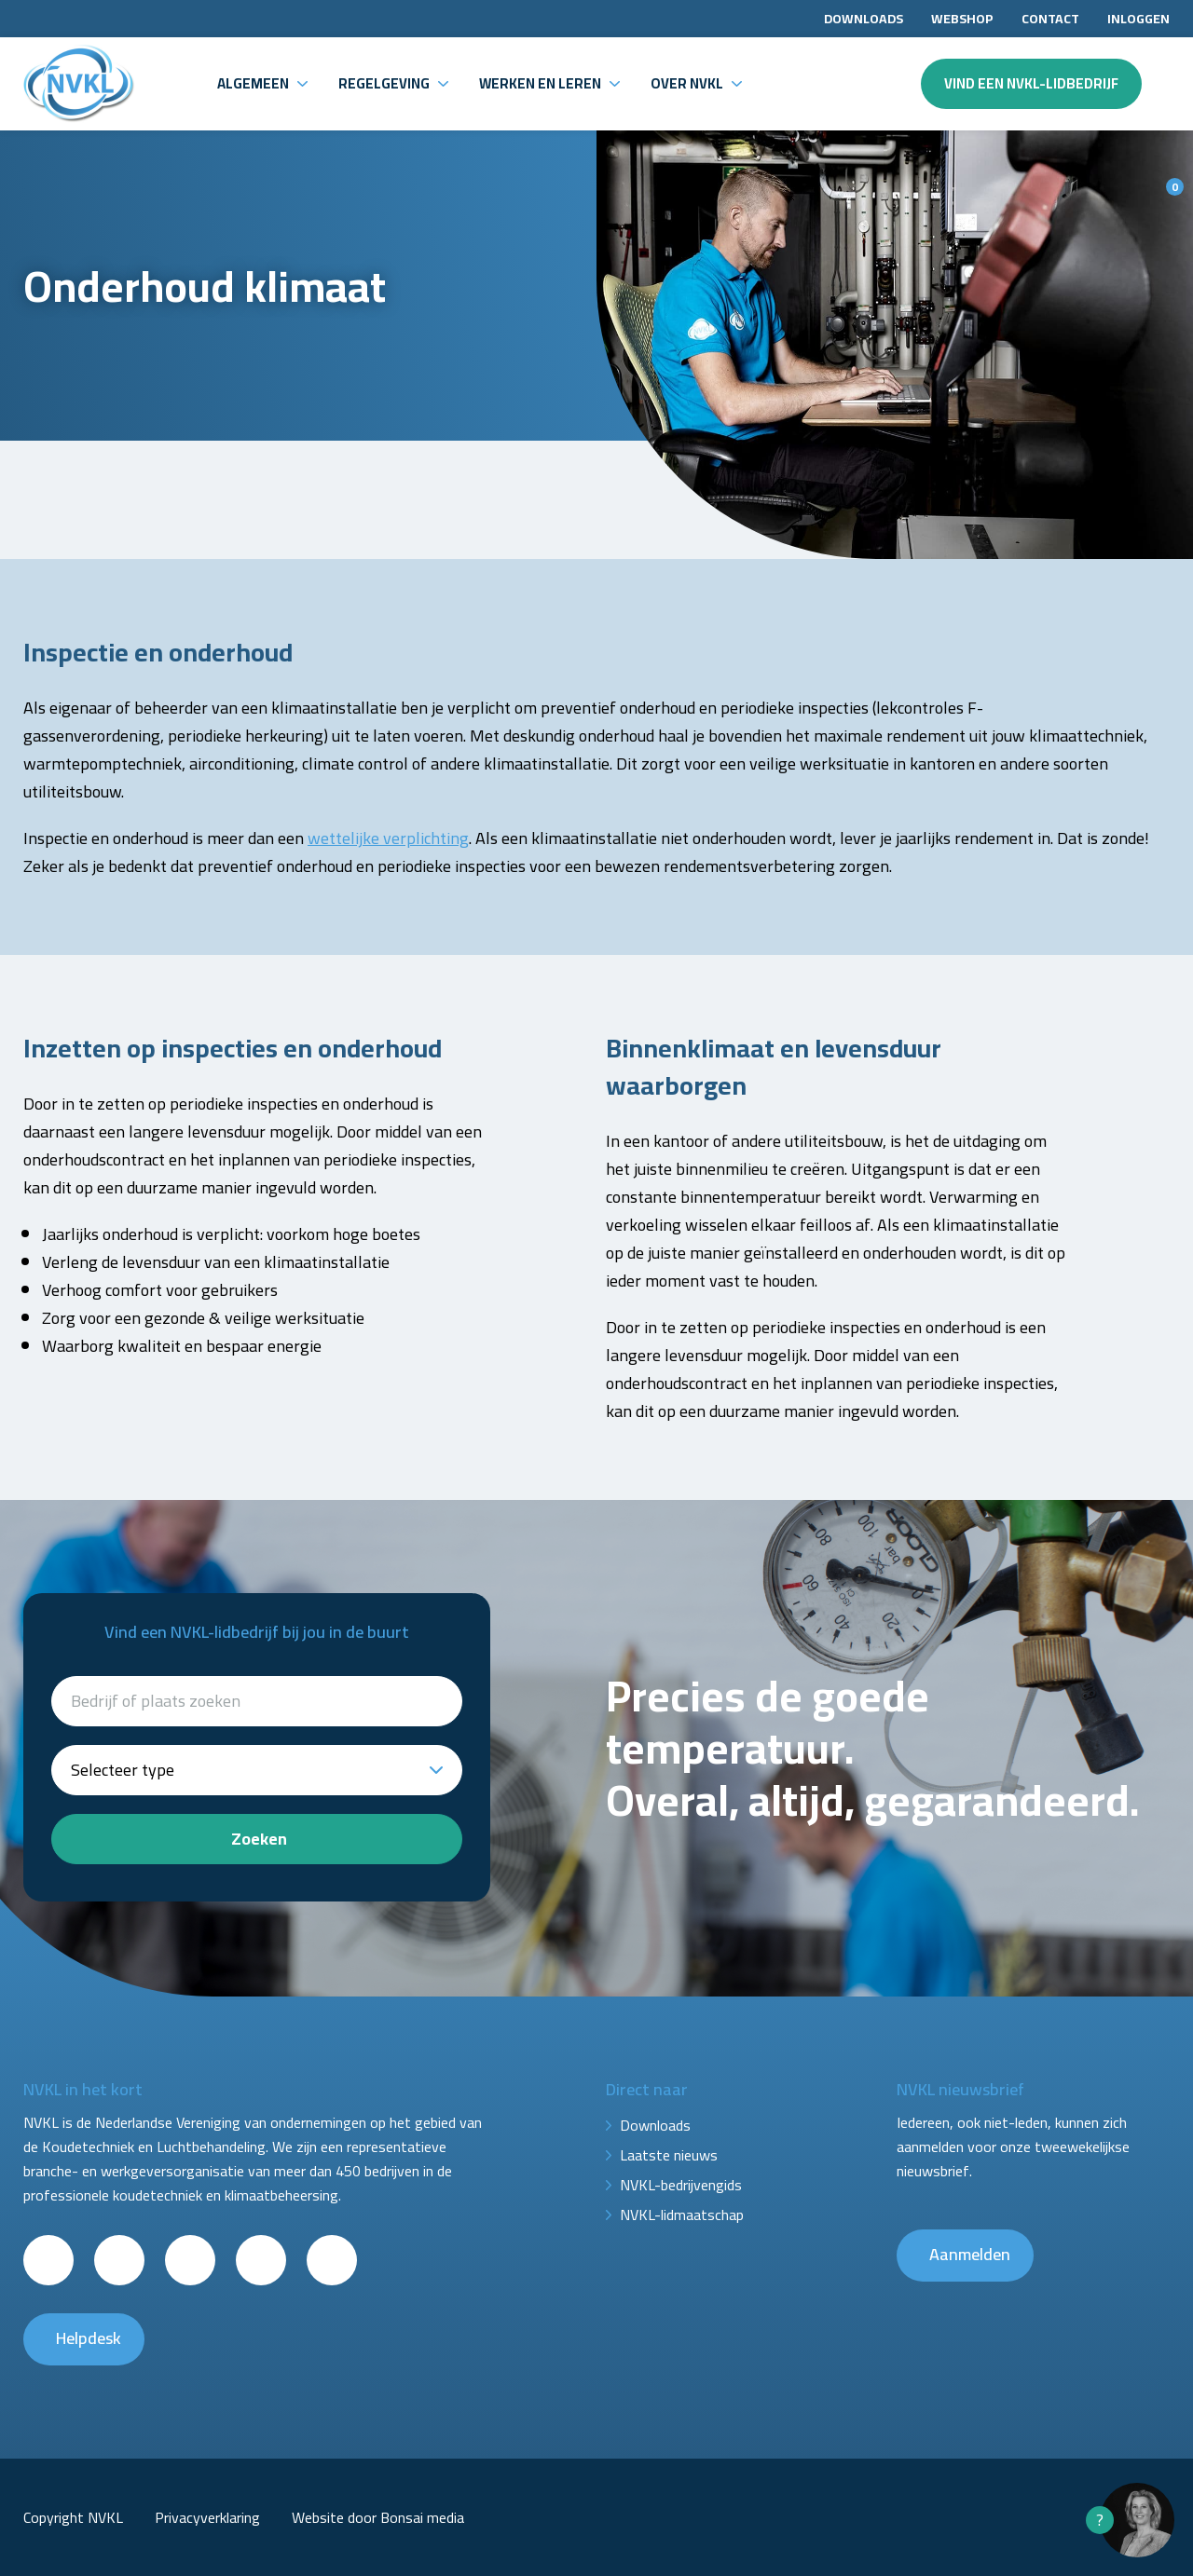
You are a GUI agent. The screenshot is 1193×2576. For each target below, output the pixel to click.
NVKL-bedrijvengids (681, 2185)
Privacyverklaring (207, 2517)
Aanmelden (969, 2254)
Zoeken (259, 1838)
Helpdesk (88, 2338)
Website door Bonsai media (378, 2517)
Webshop (962, 19)
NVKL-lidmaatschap (682, 2214)
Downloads (863, 19)
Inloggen (1138, 19)
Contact (1050, 19)
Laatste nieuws (669, 2155)
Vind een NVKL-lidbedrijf (1031, 83)
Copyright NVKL (73, 2517)
